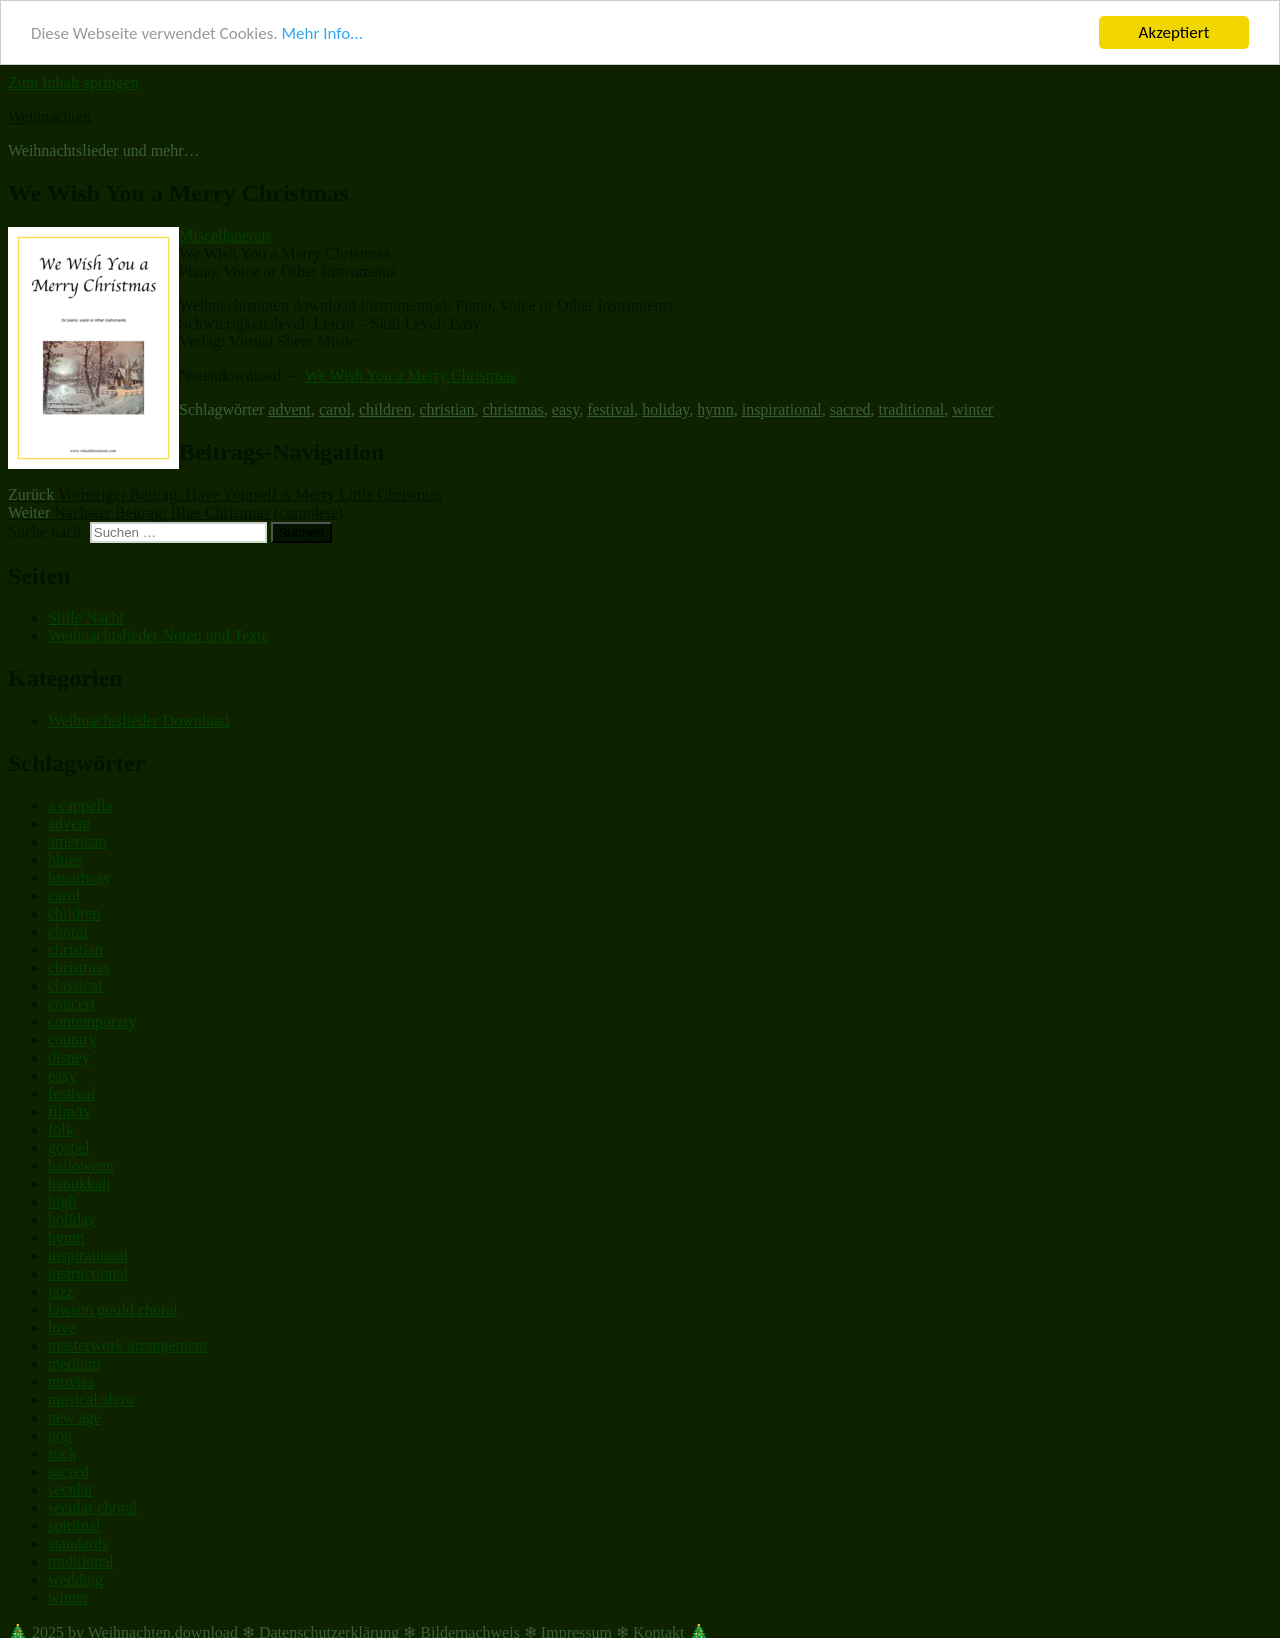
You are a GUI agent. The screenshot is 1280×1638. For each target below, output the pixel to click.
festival (610, 409)
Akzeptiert (1174, 32)
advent (289, 409)
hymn (715, 409)
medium (74, 1363)
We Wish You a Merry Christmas (410, 375)
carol (335, 409)
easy (565, 409)
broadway (79, 877)
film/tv (70, 1111)
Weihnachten (49, 116)
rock (62, 1453)
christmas (512, 409)
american (77, 841)
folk (61, 1129)
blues (65, 859)
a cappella (80, 805)
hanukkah (79, 1183)
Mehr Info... (321, 32)
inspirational (782, 409)
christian (446, 409)
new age (74, 1417)
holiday (665, 409)
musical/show (92, 1399)
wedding (75, 1579)
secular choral (92, 1507)
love (62, 1327)
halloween (81, 1165)
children (385, 409)
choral (68, 931)
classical (75, 985)
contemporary (92, 1021)
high (62, 1201)
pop (60, 1435)
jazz (61, 1291)
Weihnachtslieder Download (138, 720)
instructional (88, 1273)
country (72, 1039)
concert (71, 1003)
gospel (69, 1147)
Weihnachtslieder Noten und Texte (158, 635)
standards (78, 1543)
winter (972, 409)
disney (69, 1057)
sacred (850, 409)
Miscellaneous (225, 235)
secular (70, 1489)
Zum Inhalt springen (73, 82)
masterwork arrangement (127, 1345)
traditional (912, 409)
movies (71, 1381)
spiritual (74, 1525)
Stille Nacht (86, 617)
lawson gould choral (113, 1309)
